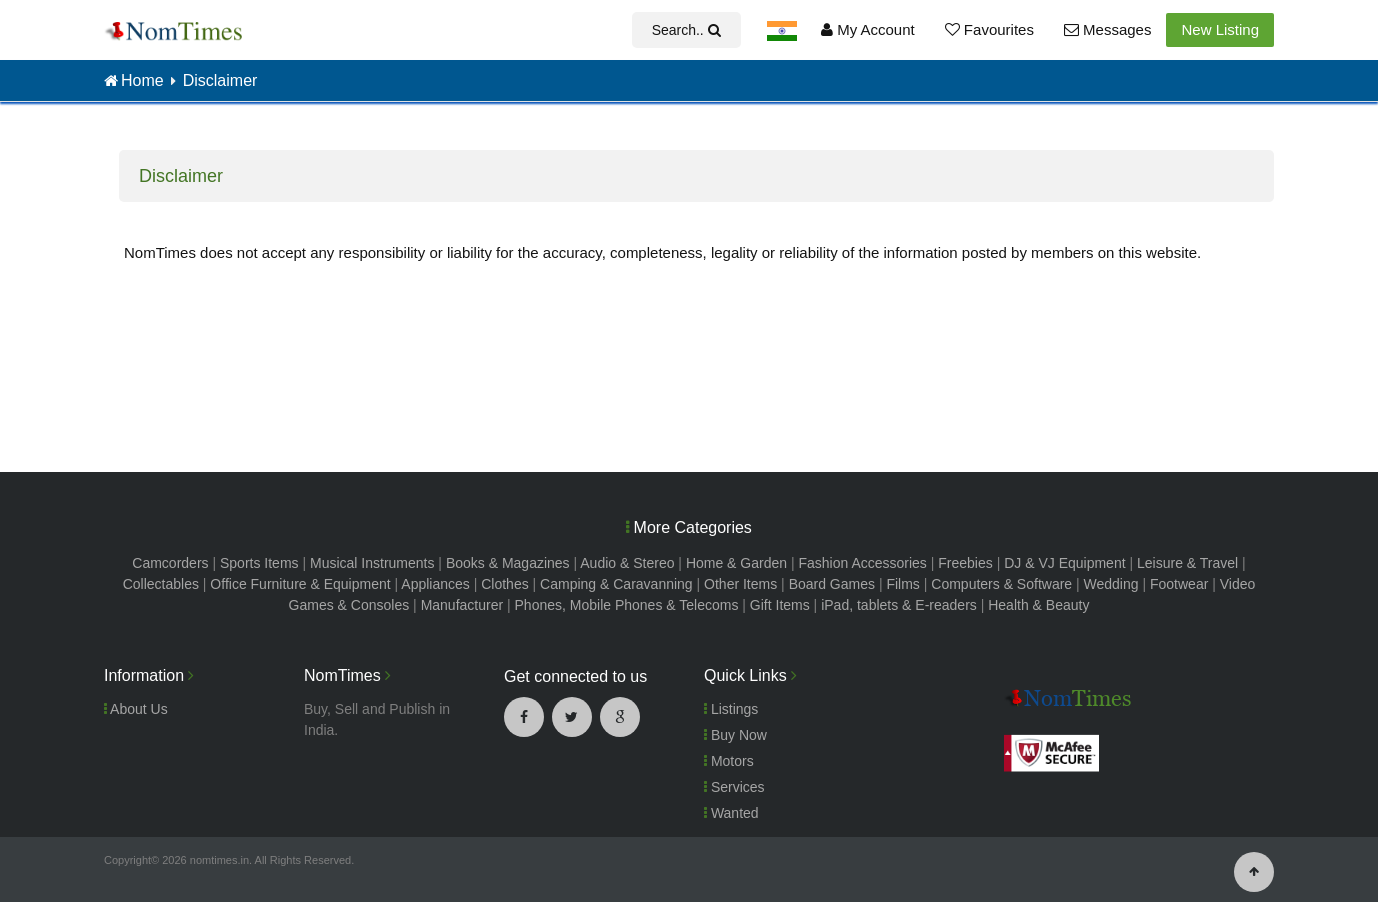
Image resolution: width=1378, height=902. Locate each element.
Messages (1108, 29)
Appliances (435, 584)
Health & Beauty (1038, 605)
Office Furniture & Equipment (300, 584)
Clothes (504, 584)
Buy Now (735, 735)
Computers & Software (1001, 584)
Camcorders (170, 563)
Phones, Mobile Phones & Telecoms (627, 605)
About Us (136, 709)
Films (902, 584)
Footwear (1179, 584)
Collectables (161, 584)
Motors (729, 761)
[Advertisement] (689, 374)
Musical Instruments (372, 563)
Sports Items (259, 563)
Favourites (989, 29)
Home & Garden (736, 563)
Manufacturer (462, 605)
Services (734, 787)
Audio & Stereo (627, 563)
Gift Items (780, 605)
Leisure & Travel (1187, 563)
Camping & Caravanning (616, 584)
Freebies (965, 563)
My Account (868, 29)
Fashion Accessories (862, 563)
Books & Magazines (508, 563)
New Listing (1220, 29)
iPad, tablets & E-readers (899, 605)
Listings (731, 709)
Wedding (1111, 584)
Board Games (832, 584)
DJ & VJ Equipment (1064, 563)
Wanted (731, 813)
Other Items (740, 584)
